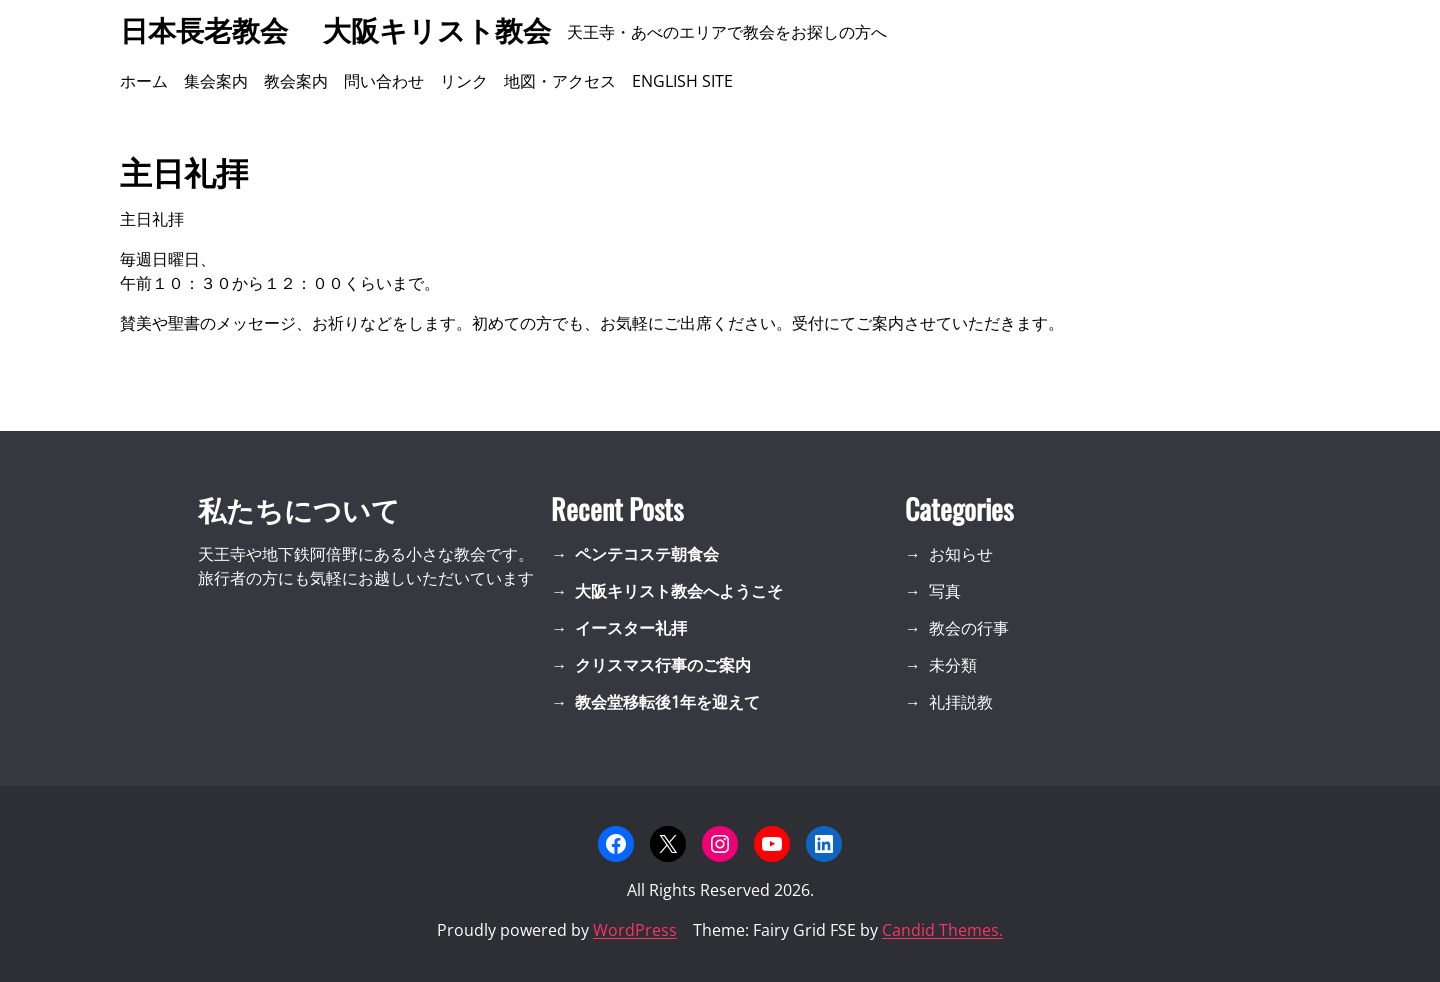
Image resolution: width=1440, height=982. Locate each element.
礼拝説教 (961, 702)
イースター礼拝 (631, 628)
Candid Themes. (942, 930)
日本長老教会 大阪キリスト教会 (335, 31)
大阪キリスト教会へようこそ (679, 591)
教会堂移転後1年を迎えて (667, 702)
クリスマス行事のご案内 (663, 665)
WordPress (635, 930)
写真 (945, 591)
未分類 (953, 665)
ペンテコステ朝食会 (647, 554)
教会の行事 (969, 628)
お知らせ (961, 554)
